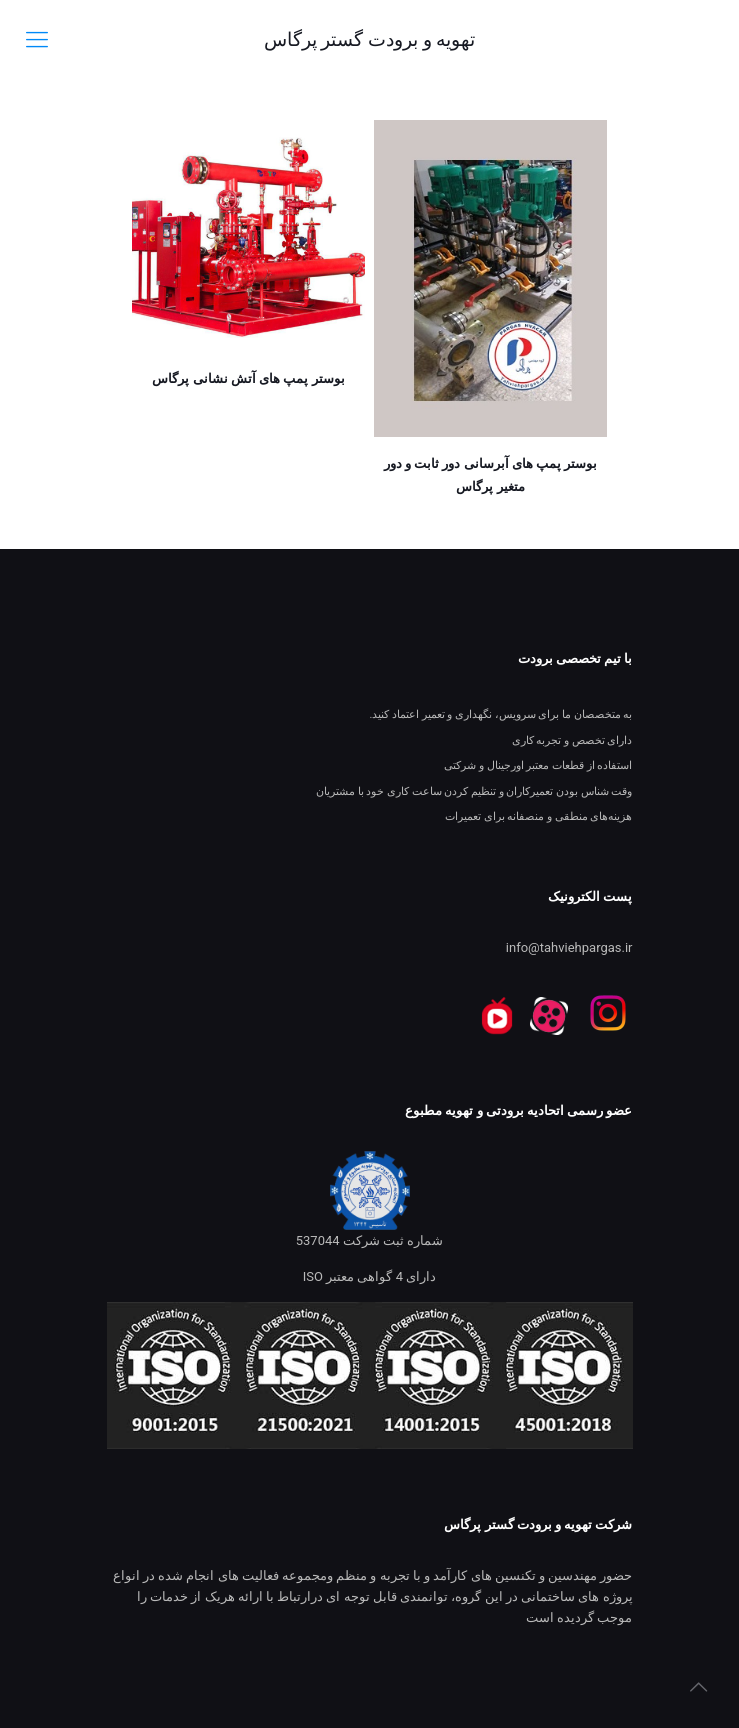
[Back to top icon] (698, 1687)
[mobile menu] (37, 40)
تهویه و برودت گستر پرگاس (370, 39)
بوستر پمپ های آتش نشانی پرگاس (248, 378)
